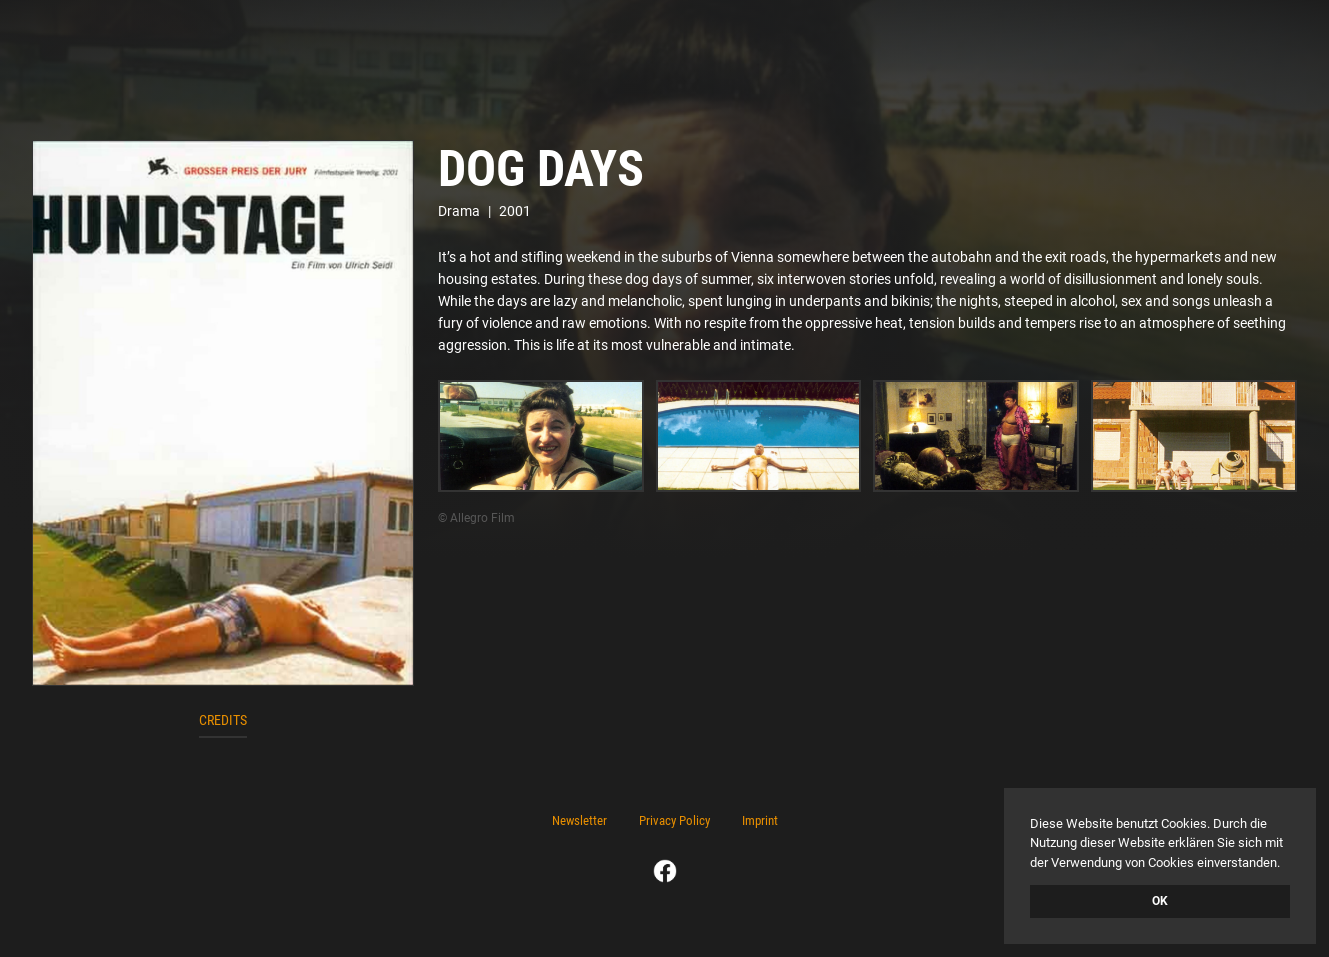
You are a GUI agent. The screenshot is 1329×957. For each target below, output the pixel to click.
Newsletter (579, 820)
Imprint (760, 820)
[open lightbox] (223, 413)
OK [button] (1160, 901)
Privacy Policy (674, 820)
